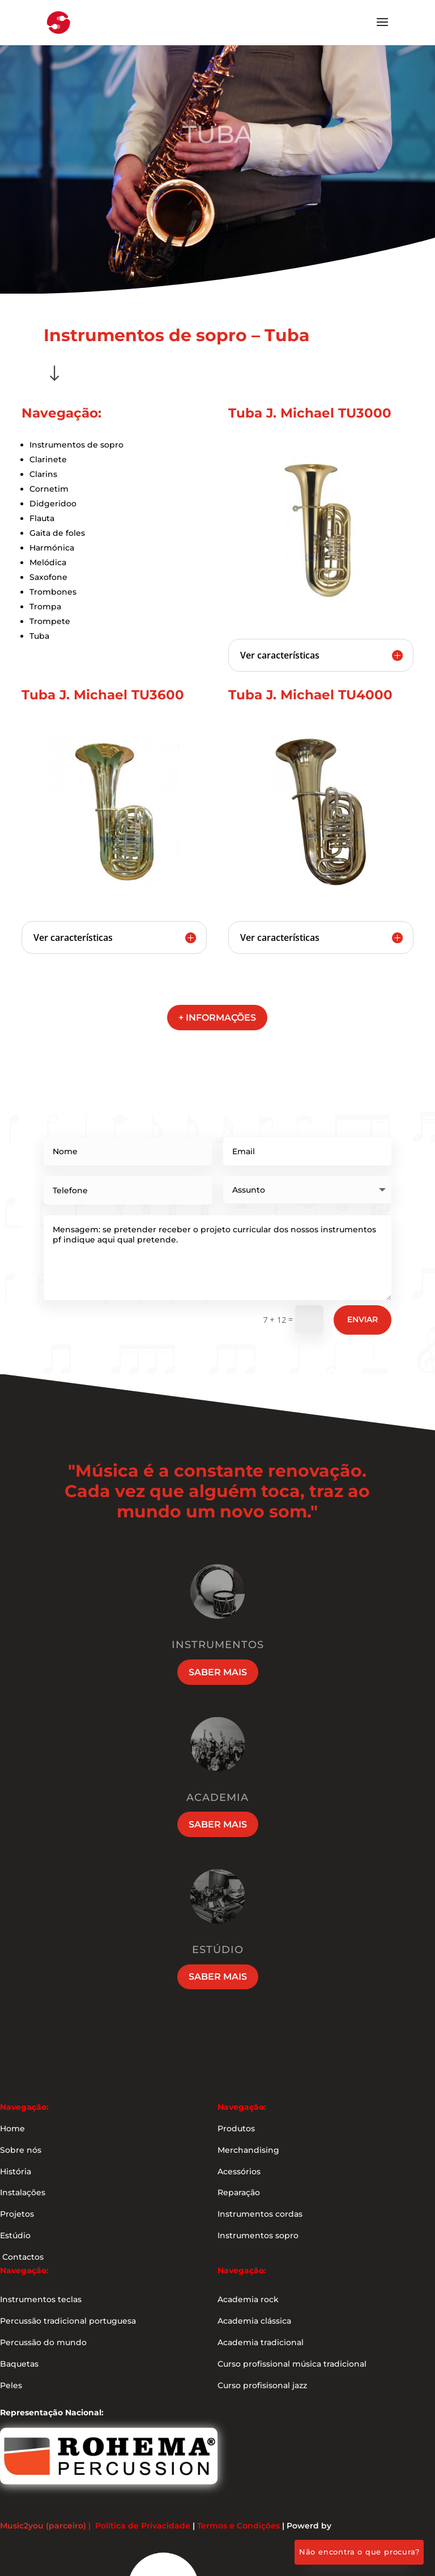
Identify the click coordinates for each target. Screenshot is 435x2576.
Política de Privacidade (142, 2526)
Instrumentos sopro (258, 2235)
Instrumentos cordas (260, 2214)
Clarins (43, 474)
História (15, 2171)
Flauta (41, 518)
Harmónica (51, 548)
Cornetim (49, 489)
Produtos (236, 2128)
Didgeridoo (52, 503)
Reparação (239, 2192)
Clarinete (48, 459)
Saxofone (48, 577)
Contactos (22, 2257)
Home (12, 2128)
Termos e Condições (238, 2526)
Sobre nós (20, 2150)
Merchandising (248, 2150)
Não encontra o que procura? (359, 2551)
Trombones (52, 592)
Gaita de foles (57, 533)
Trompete (49, 621)
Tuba (39, 636)
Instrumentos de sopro (76, 445)
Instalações (22, 2192)
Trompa (45, 606)
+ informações (217, 1017)
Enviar (362, 1319)
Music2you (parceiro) (43, 2526)
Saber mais (218, 1672)
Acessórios (239, 2171)
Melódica (47, 562)
